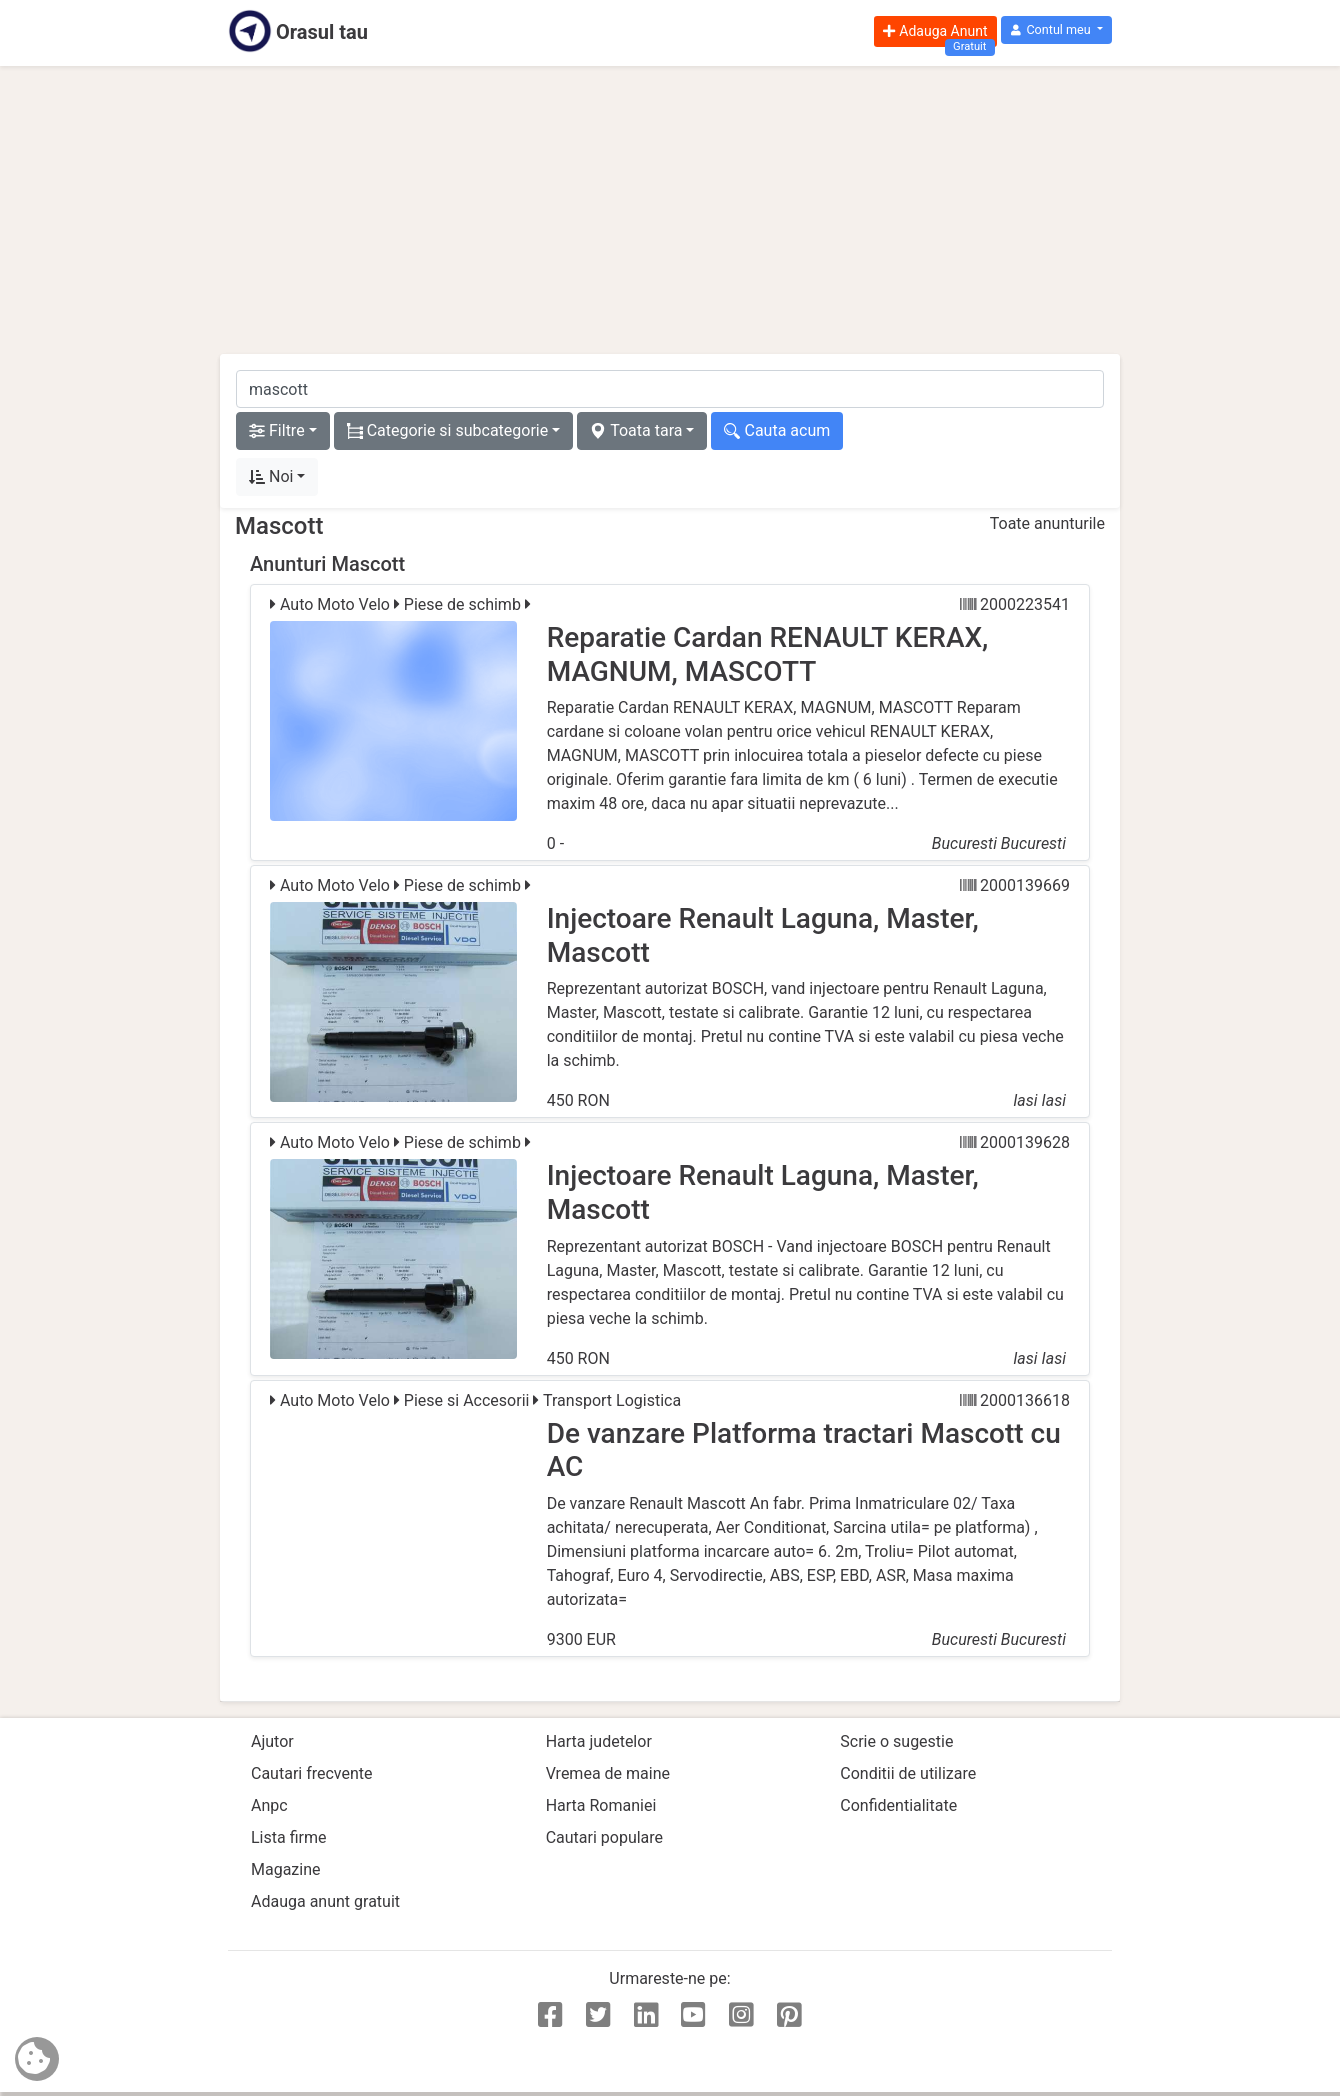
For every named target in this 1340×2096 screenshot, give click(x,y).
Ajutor (272, 1741)
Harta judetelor (599, 1741)
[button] (1056, 30)
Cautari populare (604, 1837)
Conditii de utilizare (908, 1773)
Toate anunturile (1047, 523)
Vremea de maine (608, 1773)
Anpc (269, 1805)
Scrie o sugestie (896, 1741)
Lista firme (288, 1837)
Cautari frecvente (312, 1773)
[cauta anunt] (670, 389)
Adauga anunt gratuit (325, 1901)
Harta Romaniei (601, 1805)
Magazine (286, 1869)
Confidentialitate (898, 1805)
